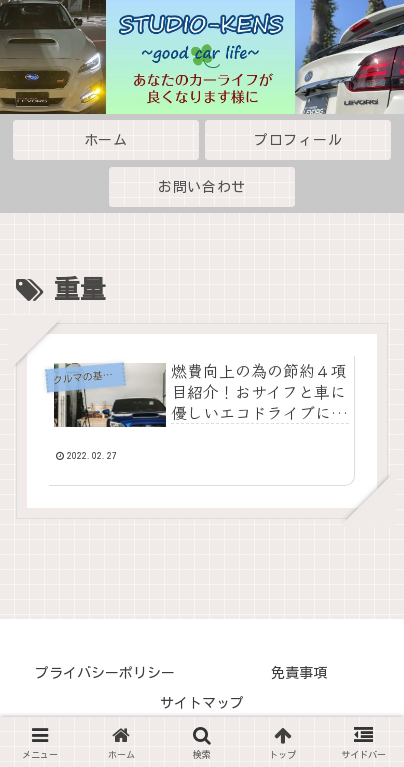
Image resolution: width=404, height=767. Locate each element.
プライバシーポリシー (105, 673)
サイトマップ (202, 703)
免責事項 (299, 673)
